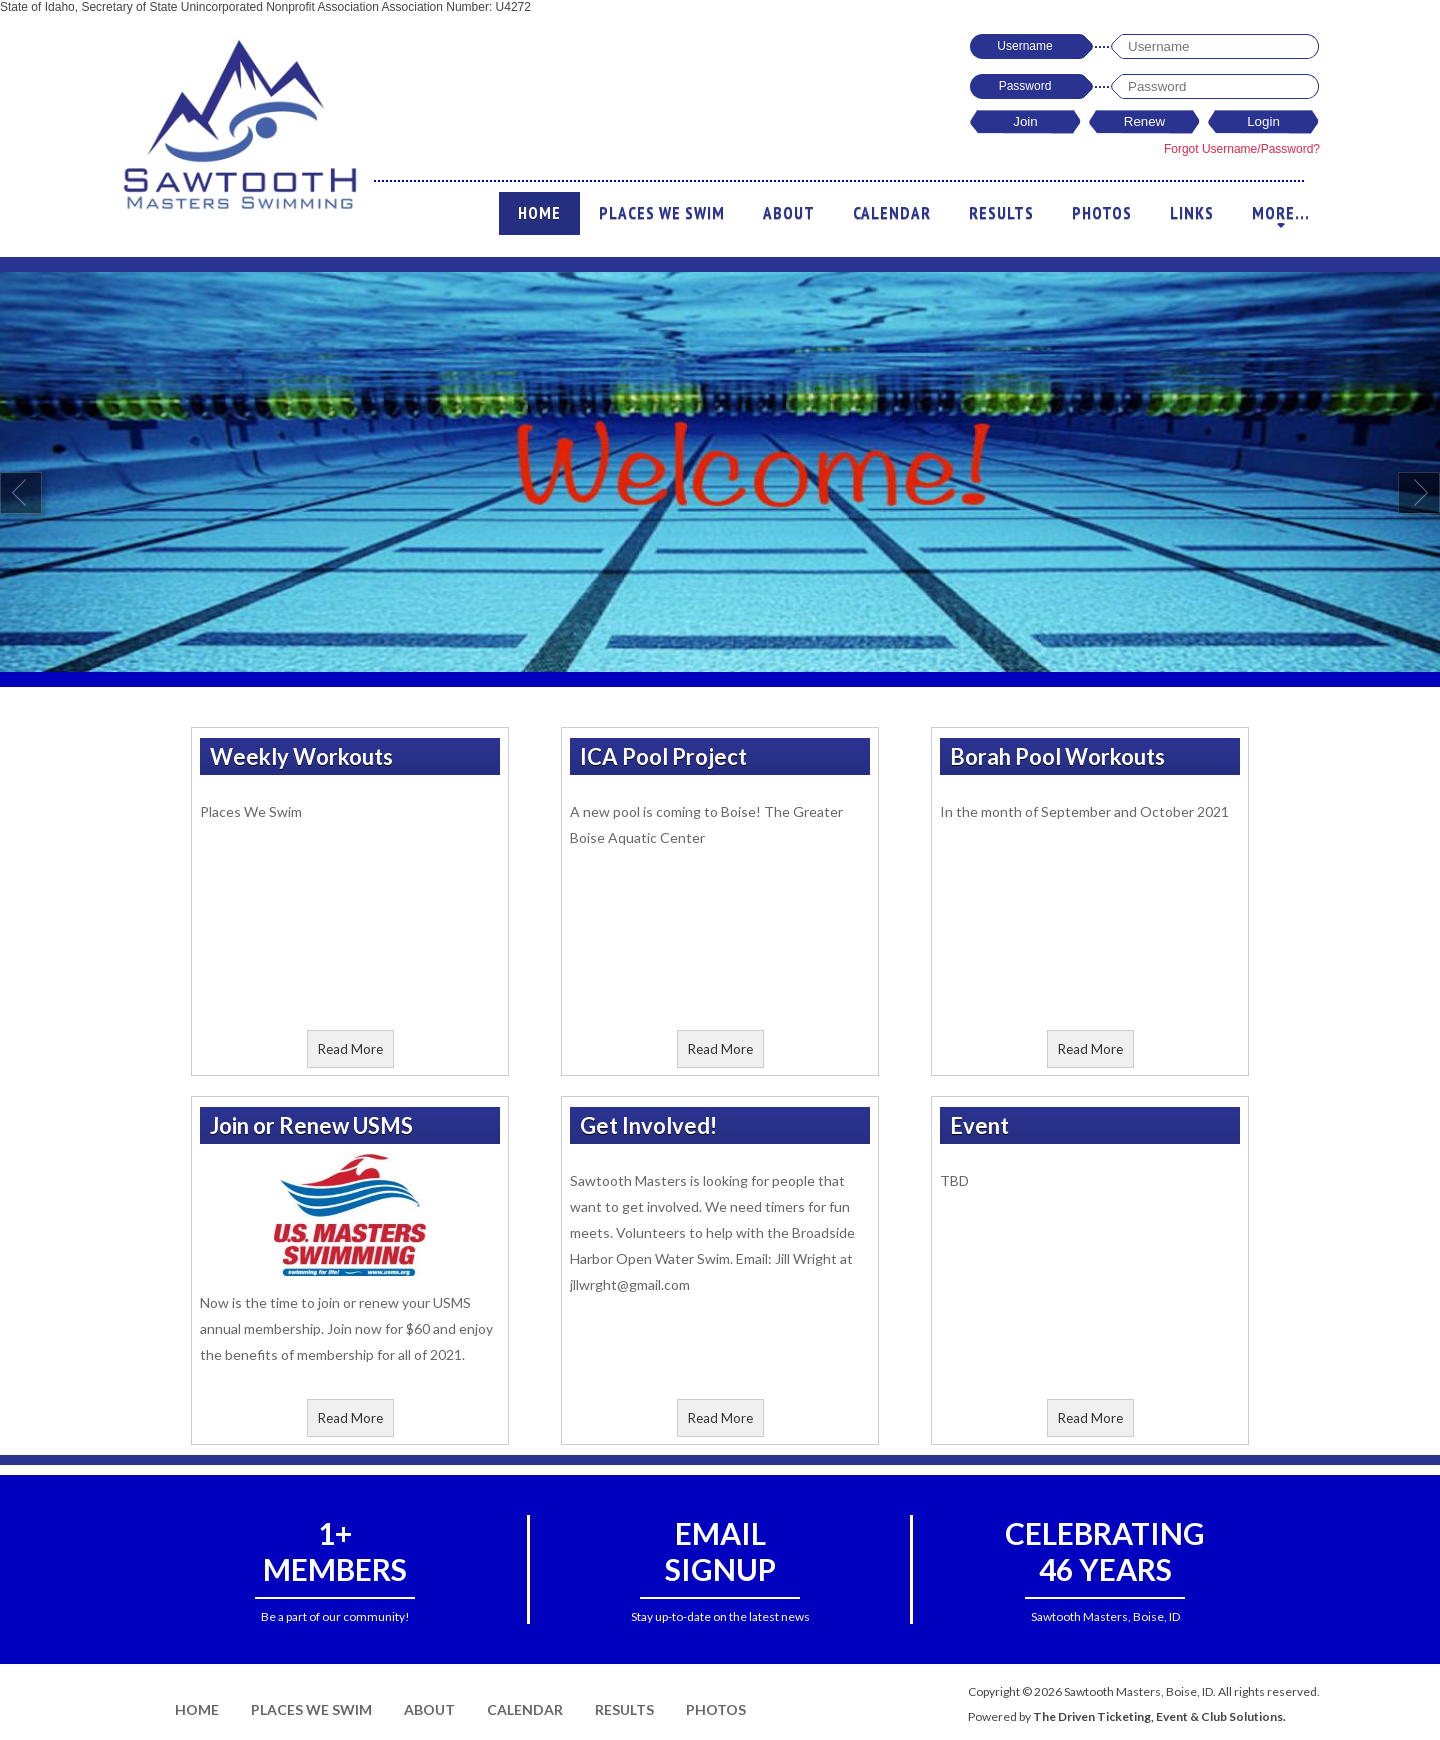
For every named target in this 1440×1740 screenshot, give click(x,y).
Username (1024, 46)
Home (539, 213)
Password (1025, 86)
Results (1001, 213)
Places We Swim (662, 213)
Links (1192, 213)
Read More (350, 1049)
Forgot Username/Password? (1242, 149)
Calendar (892, 213)
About (789, 213)
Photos (1102, 213)
